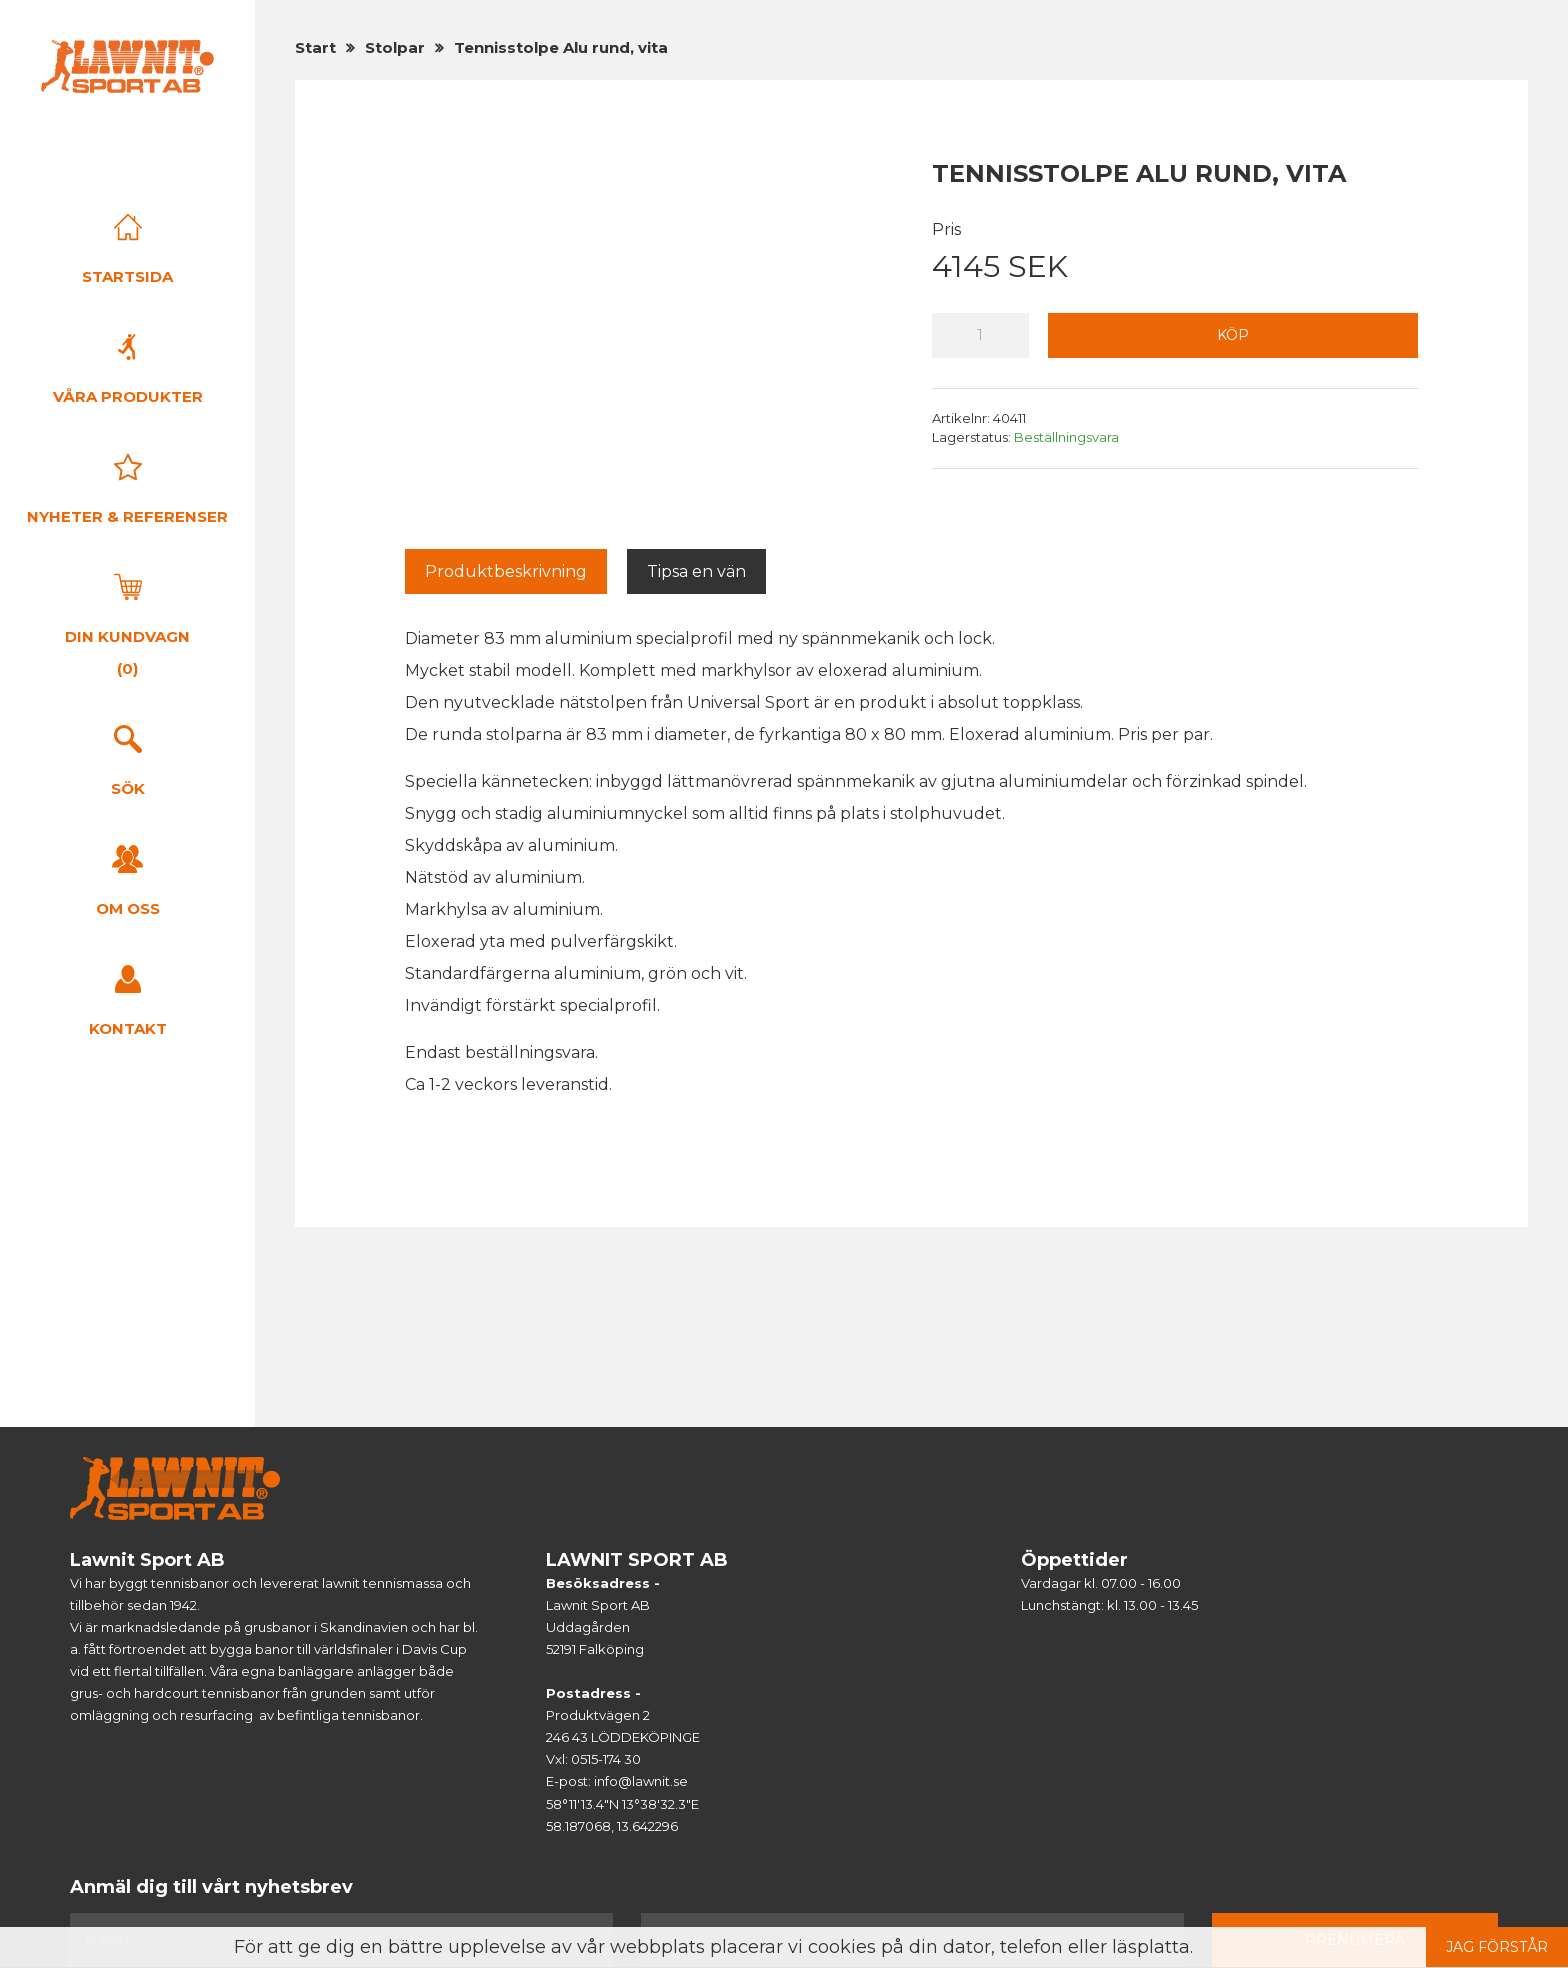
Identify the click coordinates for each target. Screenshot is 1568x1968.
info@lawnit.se (641, 1781)
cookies (842, 1947)
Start (315, 47)
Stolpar (395, 47)
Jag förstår (1497, 1947)
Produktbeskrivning (506, 571)
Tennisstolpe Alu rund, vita (561, 47)
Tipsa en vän (696, 571)
